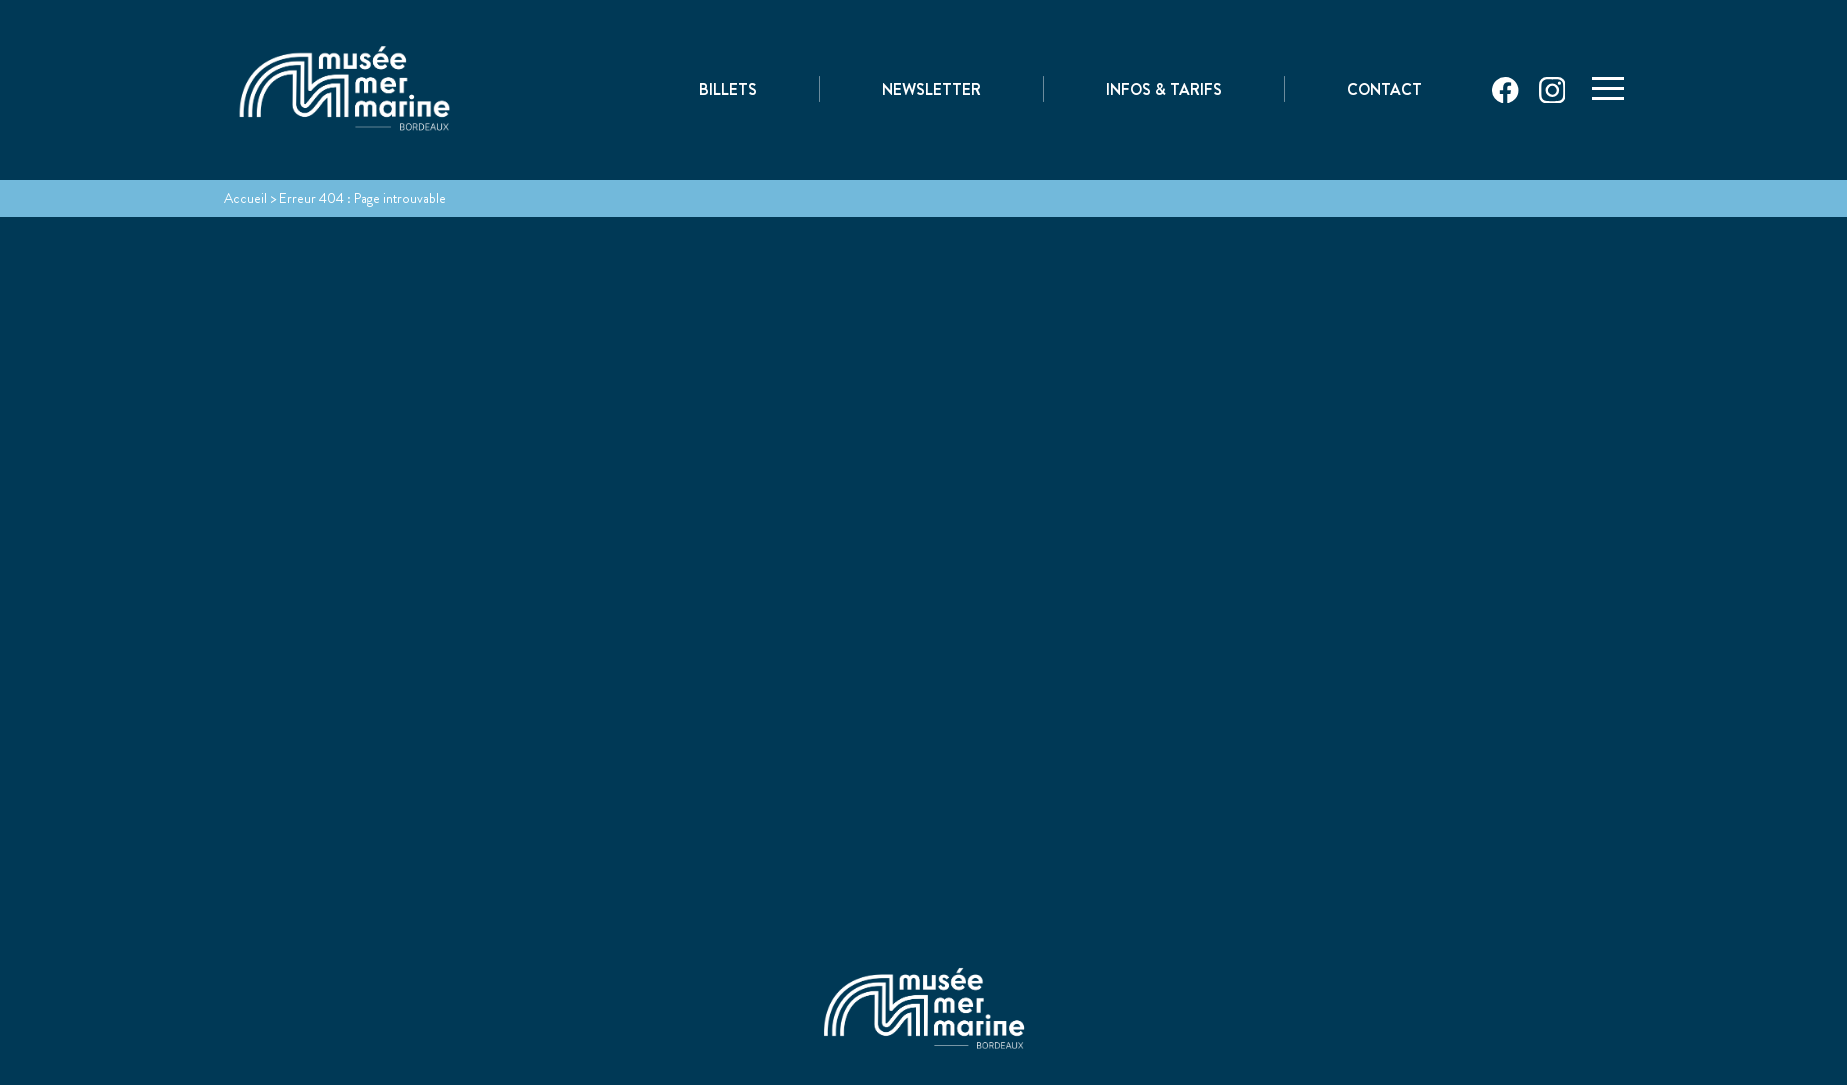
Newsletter (931, 91)
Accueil (245, 198)
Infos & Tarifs (1164, 91)
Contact (1384, 91)
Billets (728, 91)
